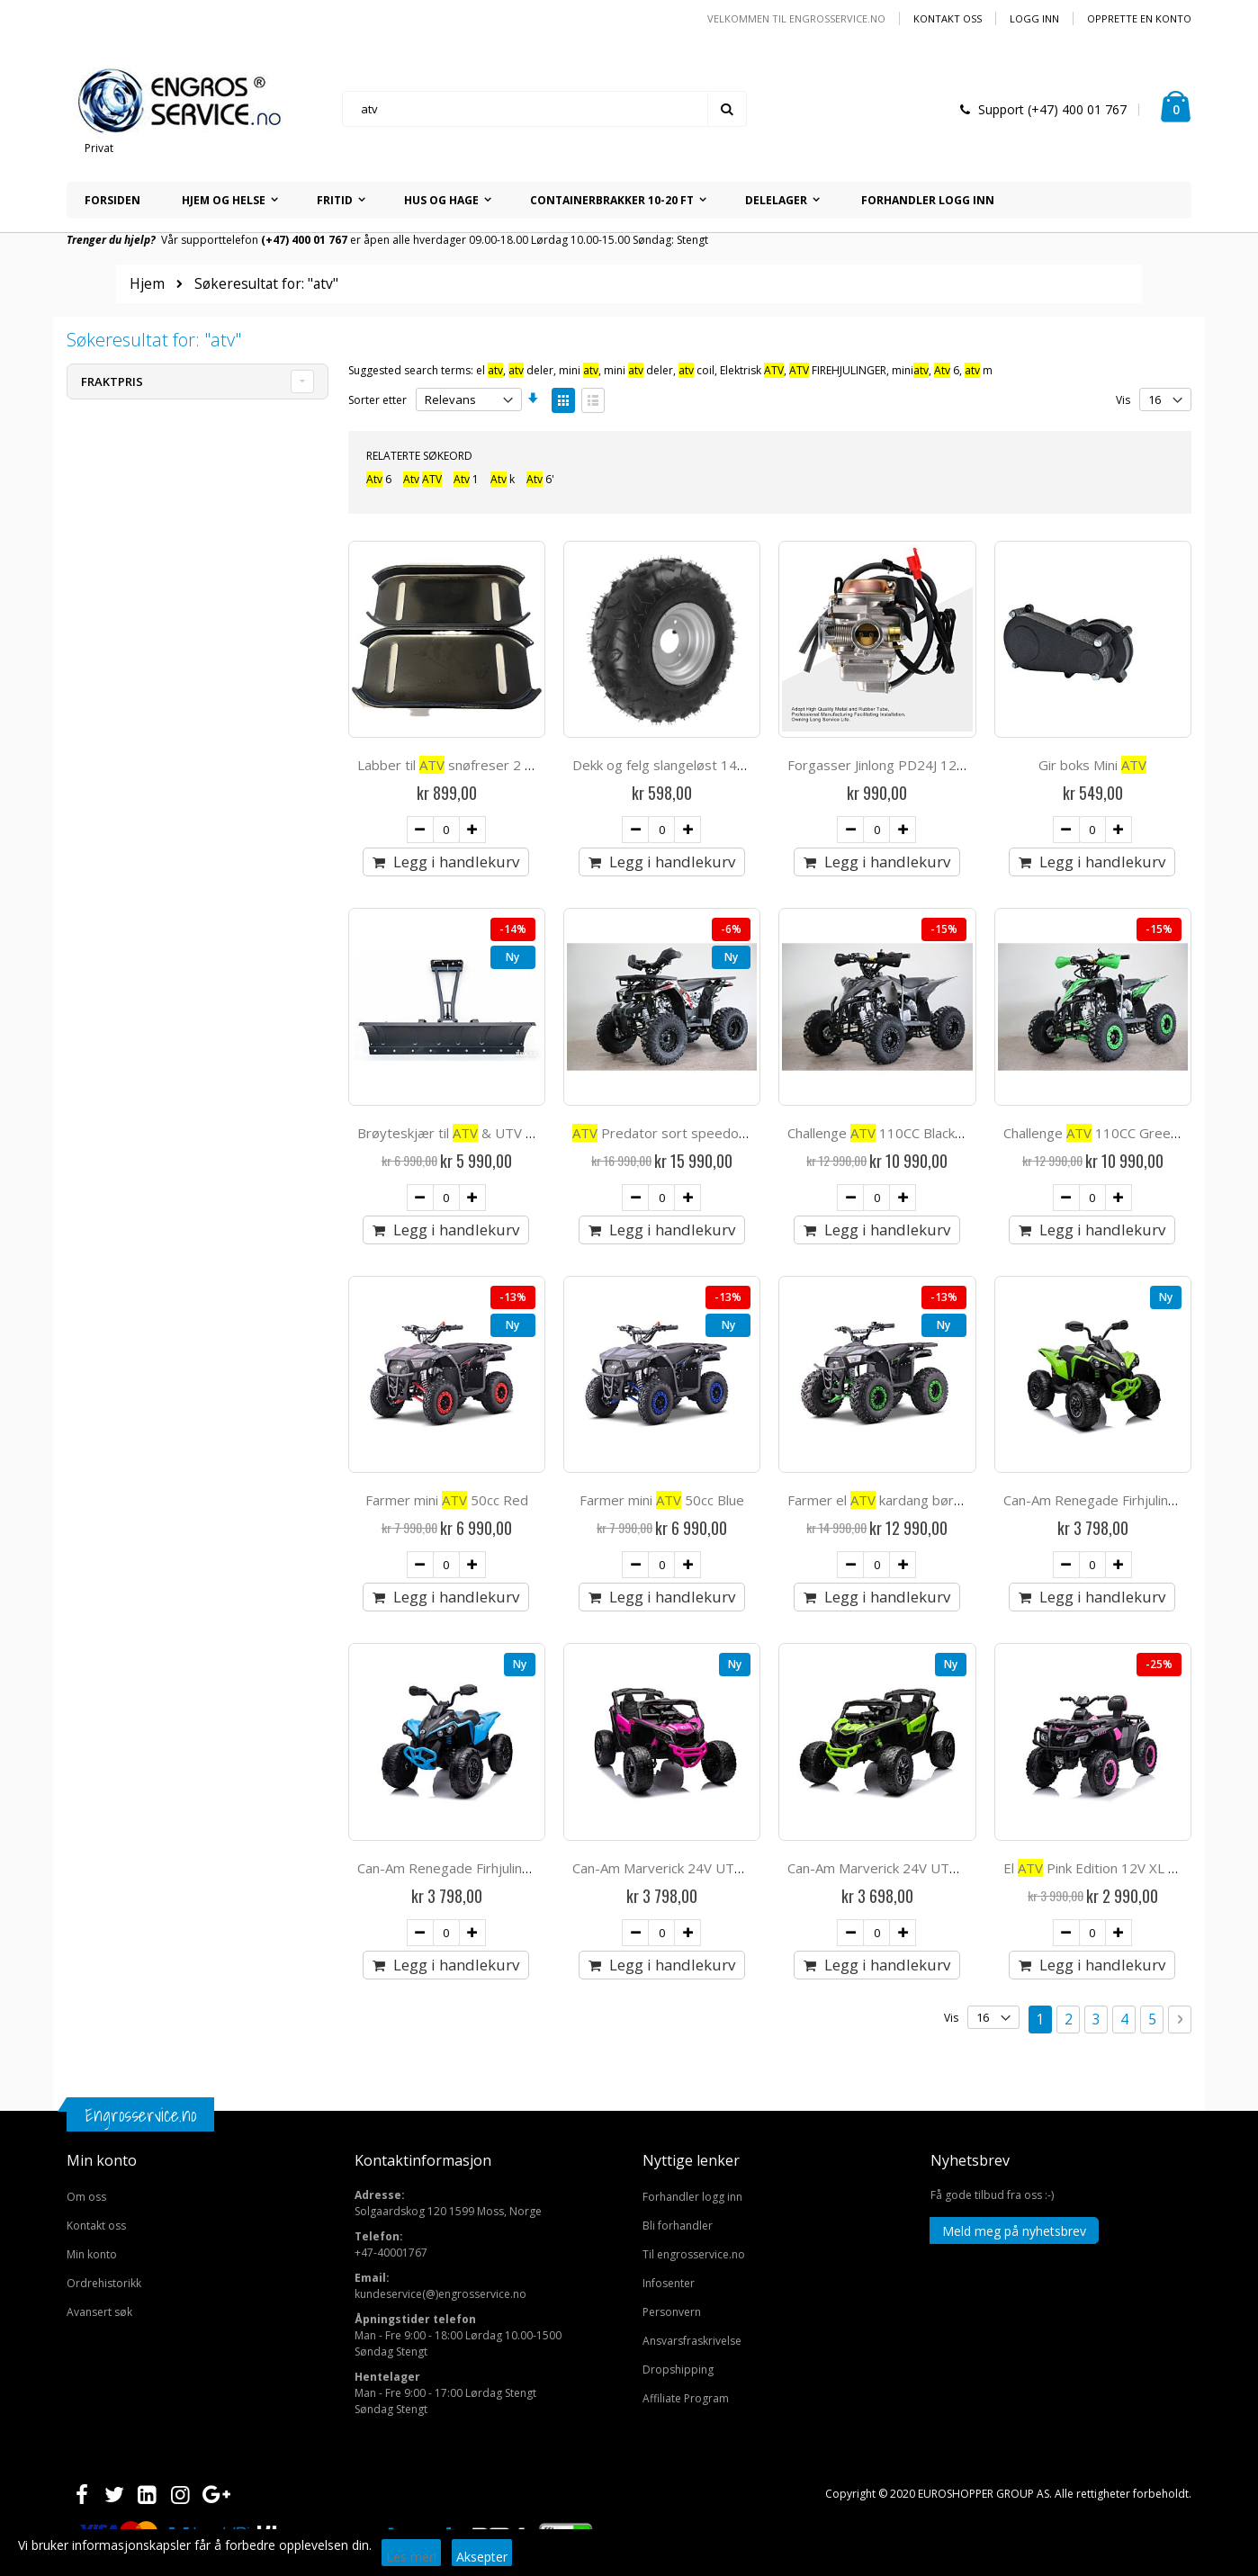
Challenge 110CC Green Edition (1113, 980)
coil (696, 370)
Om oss (86, 1739)
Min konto (92, 1797)
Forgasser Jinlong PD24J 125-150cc (897, 765)
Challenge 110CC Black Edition (894, 980)
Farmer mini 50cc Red (446, 1195)
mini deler (638, 370)
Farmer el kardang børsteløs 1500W (914, 1195)
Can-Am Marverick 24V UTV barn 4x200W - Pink (719, 1411)
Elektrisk (752, 370)
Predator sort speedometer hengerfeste (715, 980)
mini (578, 370)
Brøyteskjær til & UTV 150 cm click (478, 980)
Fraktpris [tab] (112, 381)
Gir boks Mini (1092, 765)
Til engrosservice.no (693, 1797)
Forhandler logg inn (692, 1739)
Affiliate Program (685, 1941)
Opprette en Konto (1139, 18)
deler (530, 370)
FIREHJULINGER (837, 370)
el (489, 370)
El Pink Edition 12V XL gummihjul (1116, 1411)
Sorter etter (377, 400)
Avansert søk (99, 1854)
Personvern (671, 1854)
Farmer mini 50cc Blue (662, 1195)
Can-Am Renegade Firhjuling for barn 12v (1129, 1195)
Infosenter (668, 1826)
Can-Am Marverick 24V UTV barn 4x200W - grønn (940, 1411)
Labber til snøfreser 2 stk (450, 765)
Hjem (147, 283)
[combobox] (544, 109)
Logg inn (1034, 18)
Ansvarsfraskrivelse (691, 1883)
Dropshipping (678, 1912)
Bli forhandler (677, 1768)
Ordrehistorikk (104, 1826)
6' (540, 479)
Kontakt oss (947, 18)
